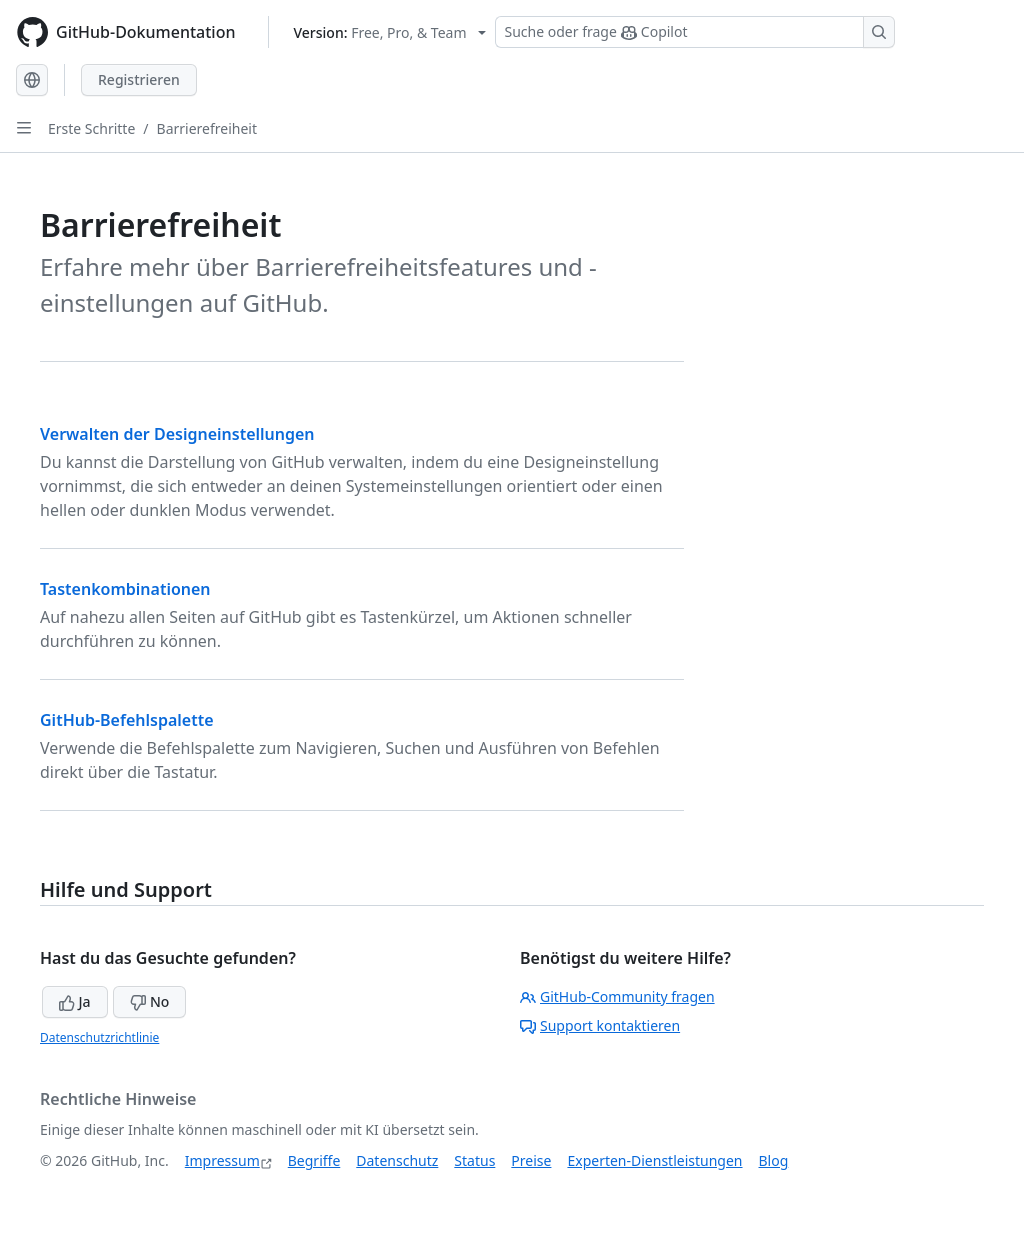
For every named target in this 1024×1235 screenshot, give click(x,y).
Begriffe (314, 1160)
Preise (531, 1160)
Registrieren (139, 79)
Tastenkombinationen (125, 589)
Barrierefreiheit (207, 128)
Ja (75, 1001)
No (149, 1001)
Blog (774, 1160)
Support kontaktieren (600, 1025)
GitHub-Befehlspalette (127, 720)
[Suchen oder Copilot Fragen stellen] (695, 32)
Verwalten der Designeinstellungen (177, 434)
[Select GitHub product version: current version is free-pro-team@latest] (390, 32)
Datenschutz (397, 1160)
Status (474, 1160)
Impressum (222, 1160)
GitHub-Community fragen (617, 996)
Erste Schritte (91, 128)
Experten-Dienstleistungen (654, 1160)
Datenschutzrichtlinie (99, 1037)
